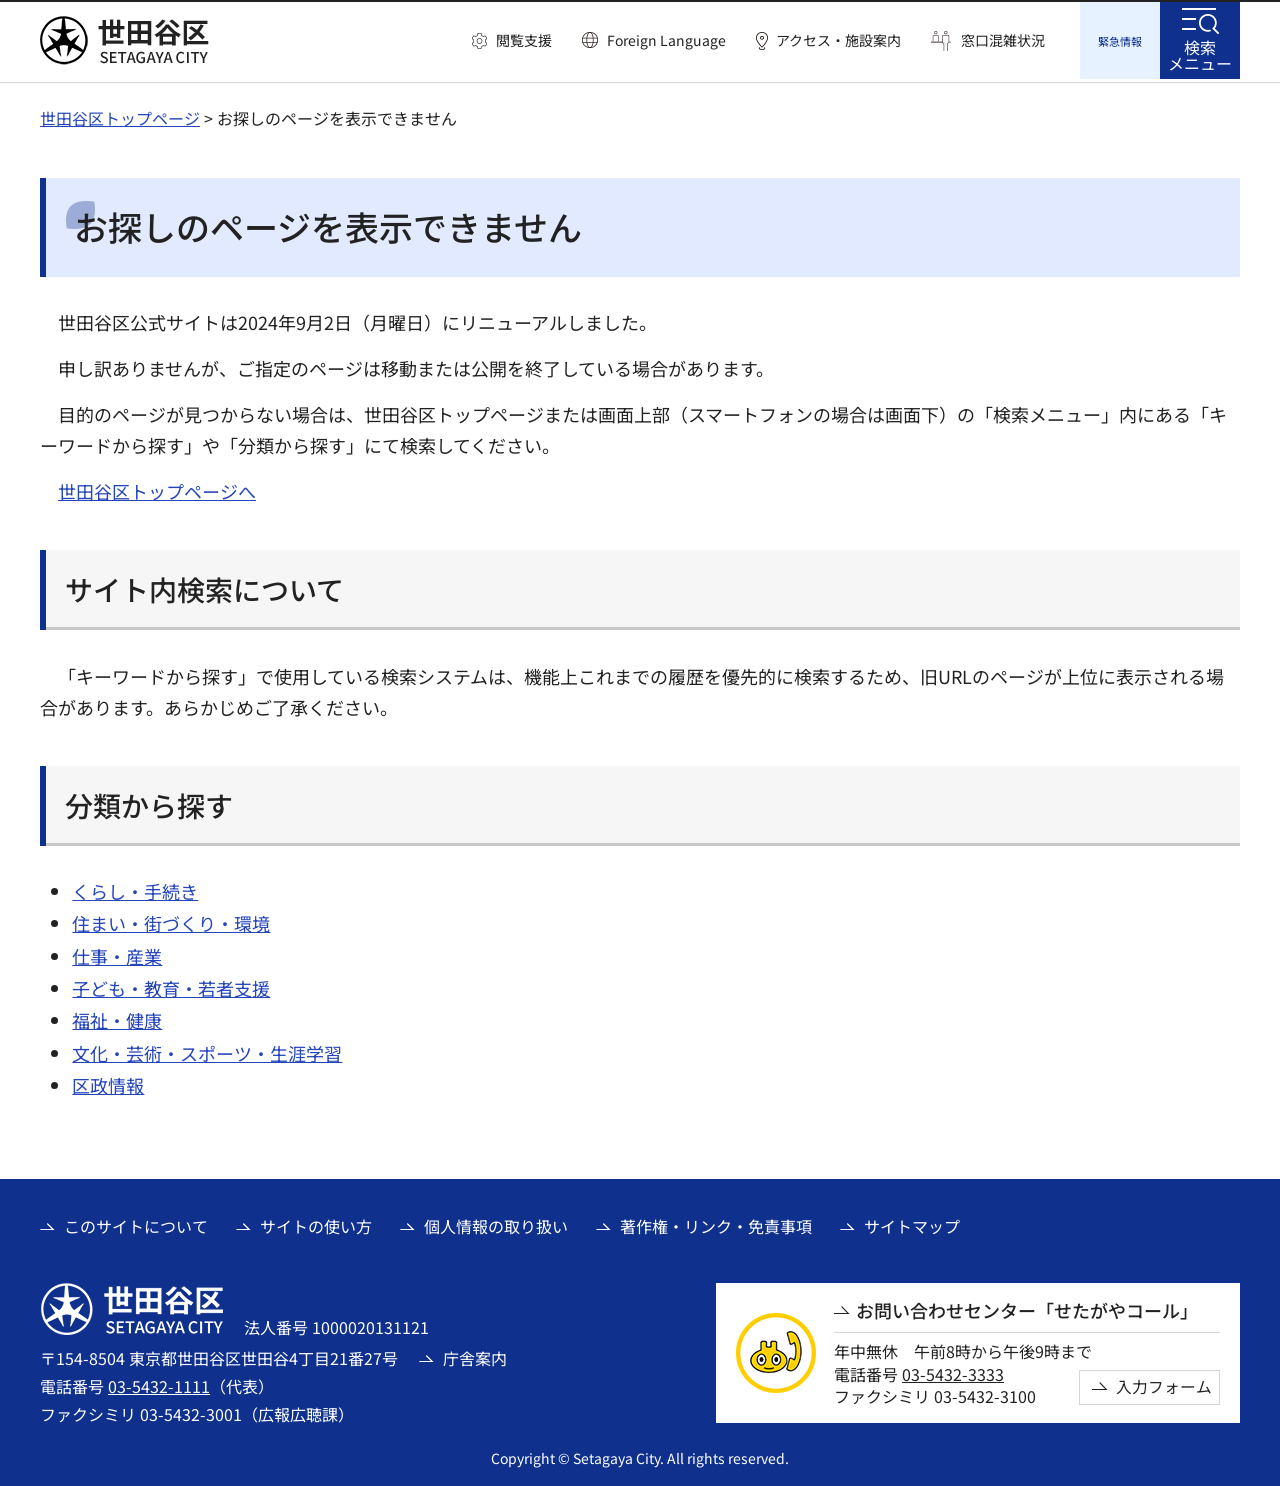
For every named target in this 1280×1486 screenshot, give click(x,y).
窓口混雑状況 (1003, 40)
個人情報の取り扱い (496, 1223)
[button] (512, 41)
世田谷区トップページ (120, 115)
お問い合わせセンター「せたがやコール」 (1027, 1307)
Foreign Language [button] (666, 40)
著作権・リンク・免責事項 (716, 1223)
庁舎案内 (475, 1355)
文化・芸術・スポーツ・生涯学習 (207, 1050)
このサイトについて (136, 1223)
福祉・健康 (117, 1017)
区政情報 (108, 1082)
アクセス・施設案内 (838, 40)
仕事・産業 (117, 953)
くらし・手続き (135, 888)
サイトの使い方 (316, 1223)
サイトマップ (912, 1223)
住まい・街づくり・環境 (171, 920)
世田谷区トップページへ (157, 488)
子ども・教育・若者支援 (171, 985)
